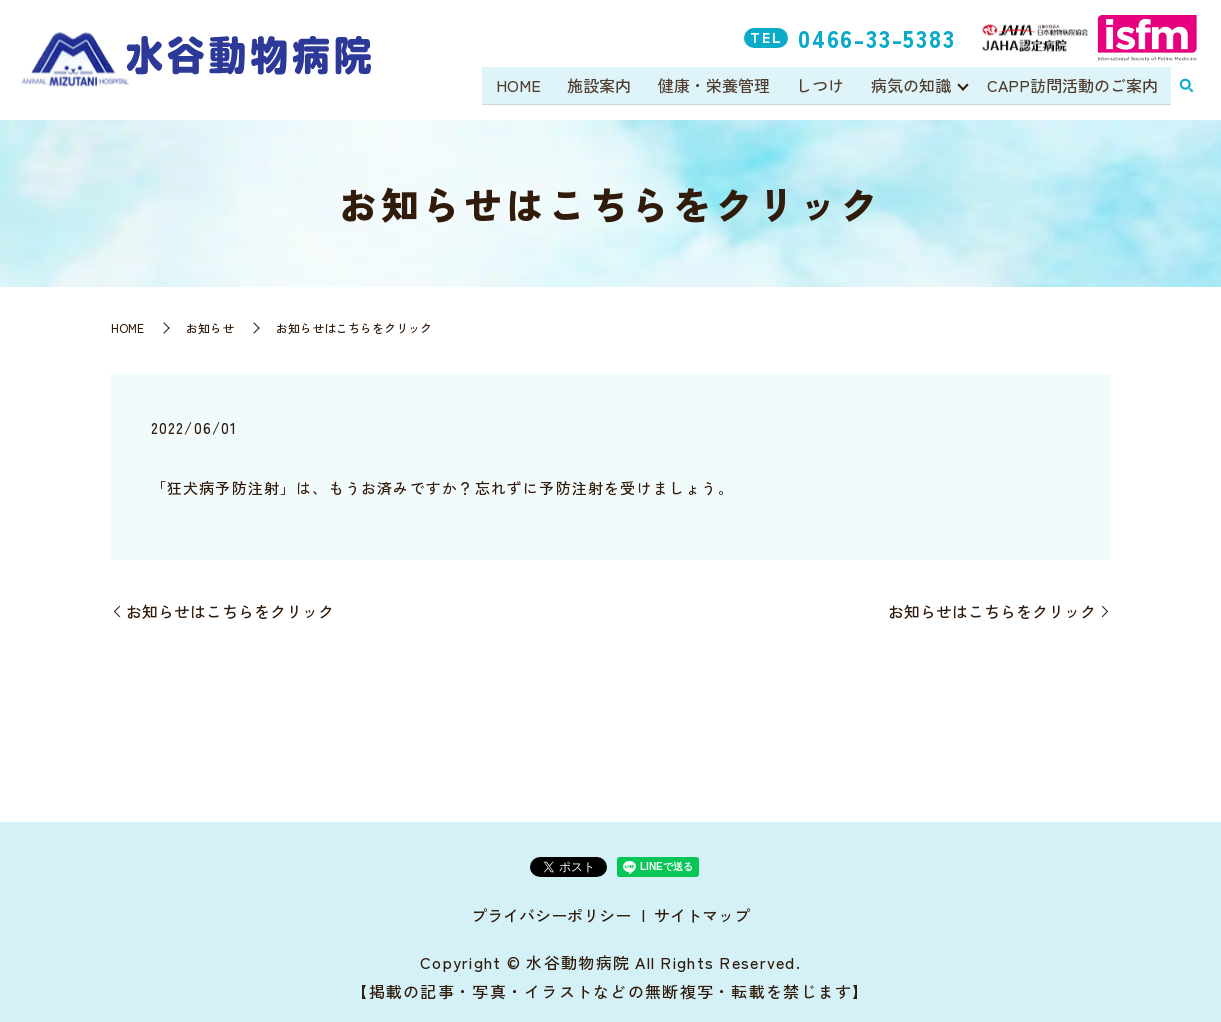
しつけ (821, 86)
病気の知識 (910, 86)
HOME (521, 86)
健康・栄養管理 (715, 86)
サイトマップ (702, 915)
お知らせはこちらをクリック (230, 611)
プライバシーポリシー (551, 915)
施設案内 (602, 86)
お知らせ (210, 327)
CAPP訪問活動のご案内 (1072, 86)
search (1186, 87)
